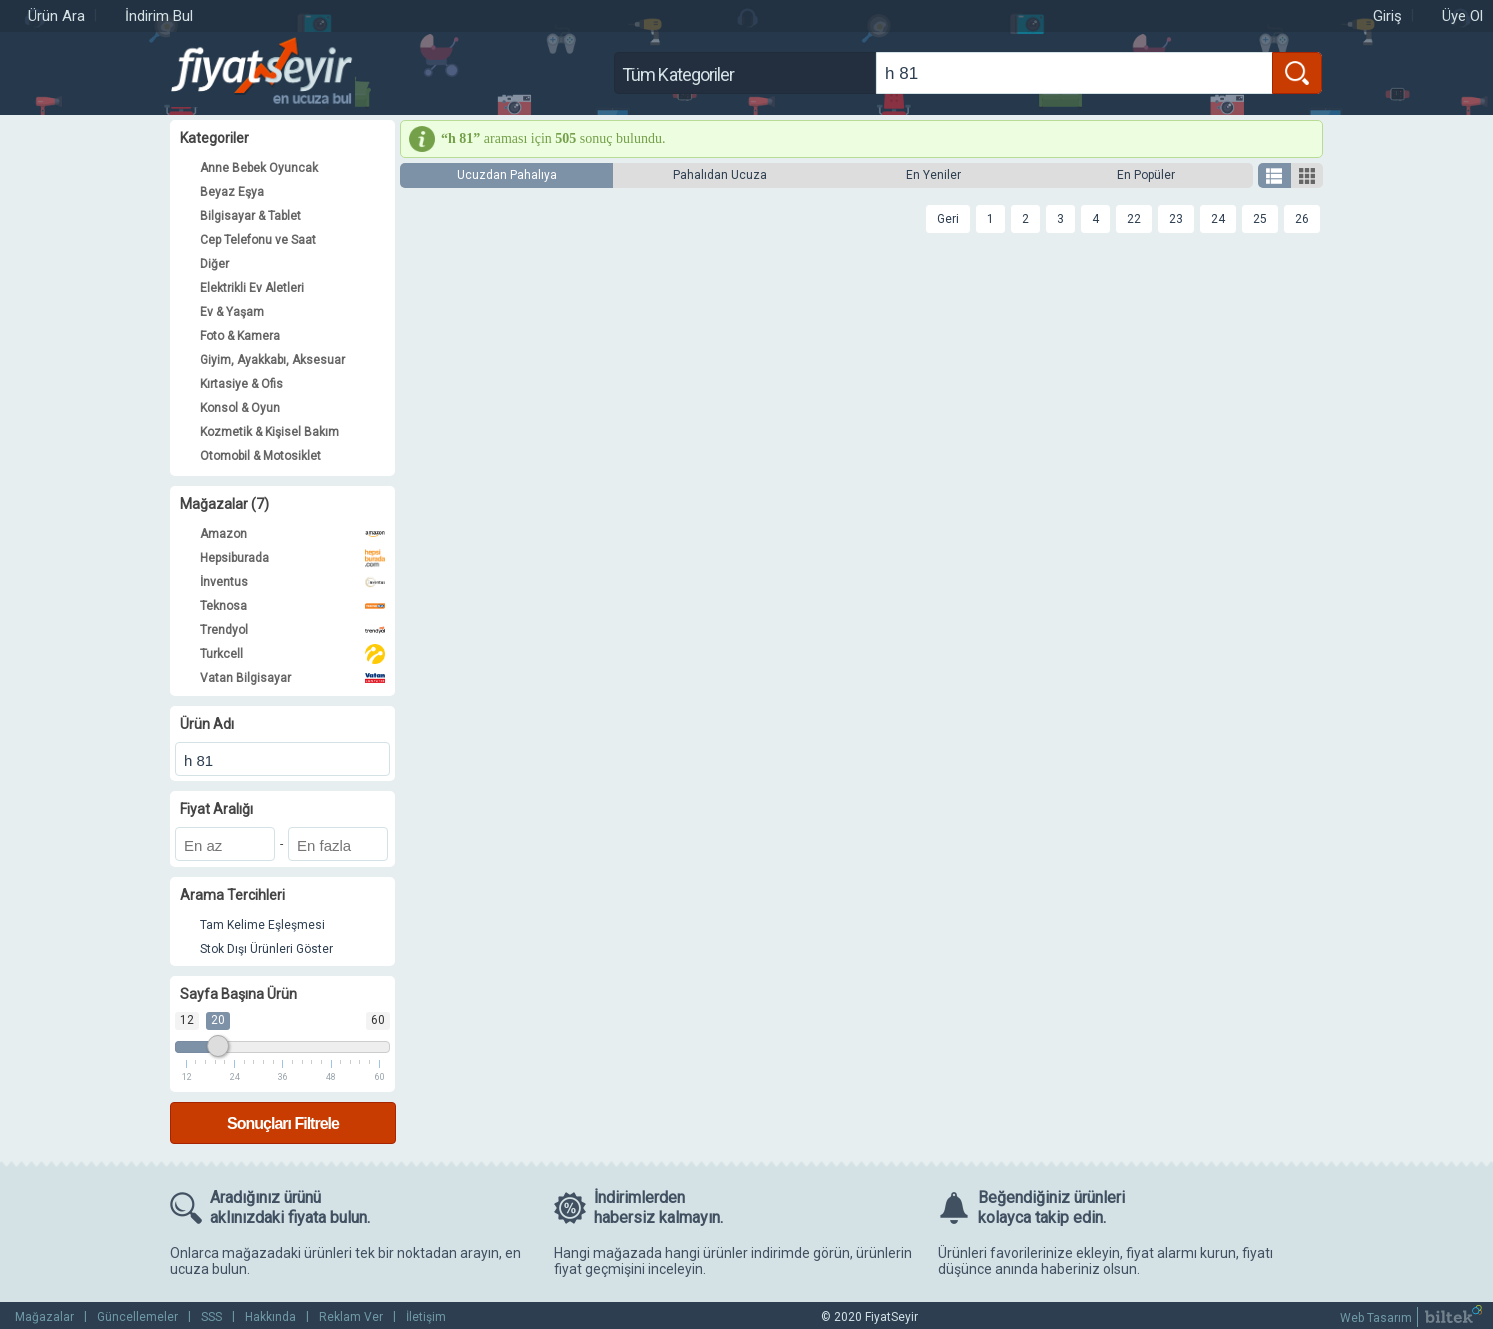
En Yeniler (933, 175)
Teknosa (292, 606)
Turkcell (292, 654)
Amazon (292, 534)
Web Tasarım (1376, 1318)
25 (1260, 219)
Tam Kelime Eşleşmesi (262, 925)
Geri (948, 219)
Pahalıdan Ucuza (720, 175)
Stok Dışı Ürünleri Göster (266, 949)
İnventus (292, 582)
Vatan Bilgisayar (292, 678)
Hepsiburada (292, 558)
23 (1176, 219)
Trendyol (292, 630)
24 (1218, 219)
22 (1134, 219)
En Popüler (1146, 175)
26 (1302, 219)
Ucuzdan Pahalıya (507, 175)
